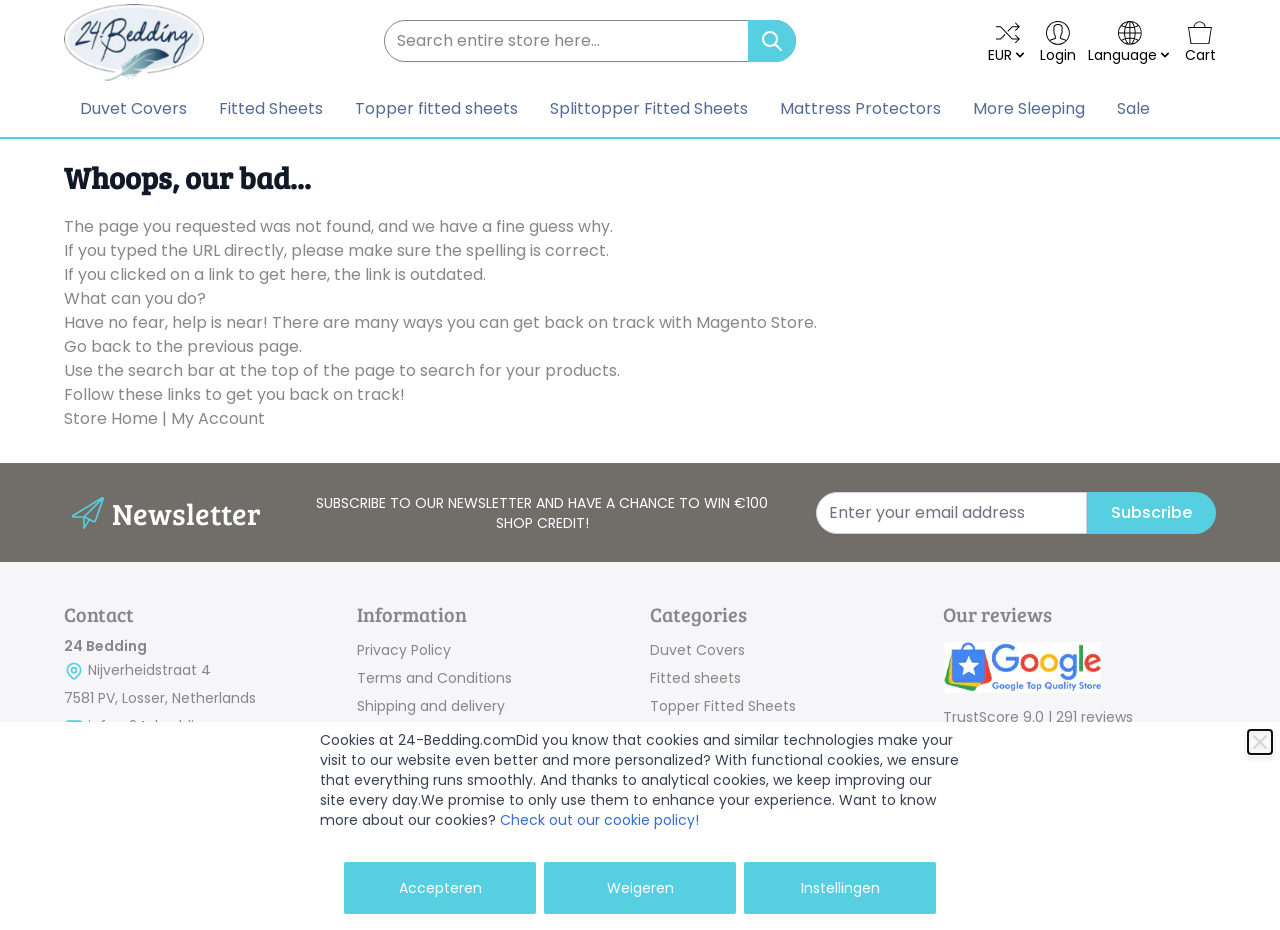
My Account (218, 418)
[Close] (1260, 742)
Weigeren (640, 888)
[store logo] (134, 42)
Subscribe (1151, 512)
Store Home (111, 418)
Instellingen (840, 888)
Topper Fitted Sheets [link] (723, 706)
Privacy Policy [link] (404, 650)
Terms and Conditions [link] (434, 678)
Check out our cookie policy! (599, 820)
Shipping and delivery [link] (431, 706)
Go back (97, 346)
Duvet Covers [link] (697, 650)
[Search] (772, 41)
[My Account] (1058, 43)
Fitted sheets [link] (695, 678)
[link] (1079, 669)
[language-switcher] (1130, 43)
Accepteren (440, 888)
